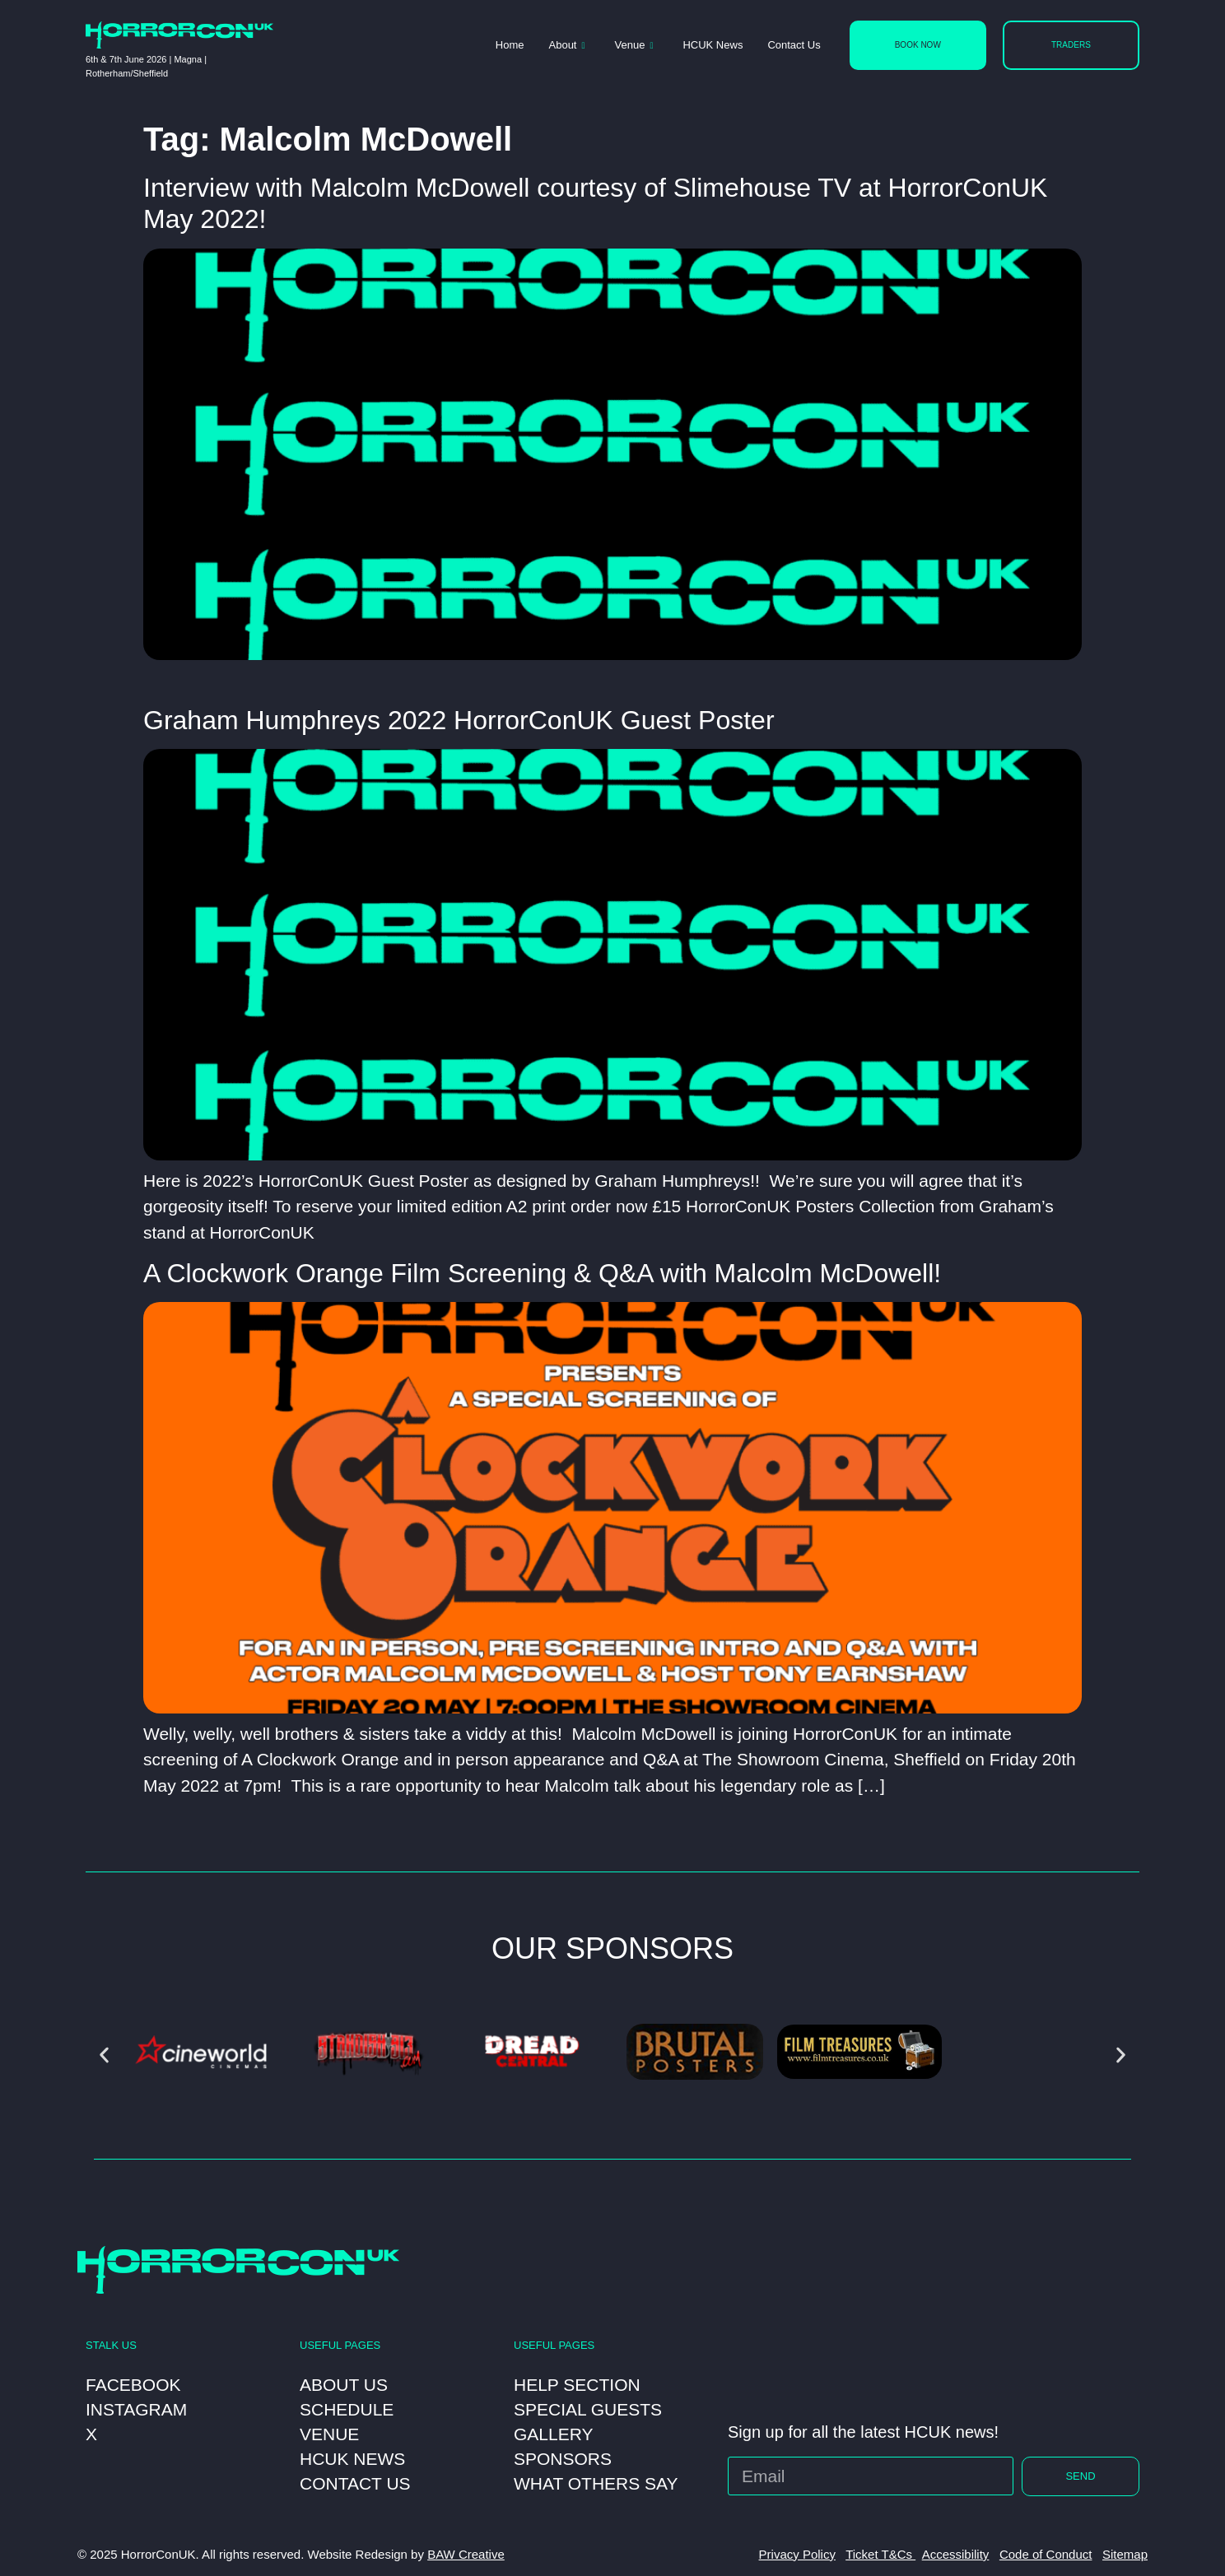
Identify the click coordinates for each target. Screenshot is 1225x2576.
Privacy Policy (797, 2554)
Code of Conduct (1045, 2554)
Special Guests (588, 2409)
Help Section (577, 2384)
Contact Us (793, 45)
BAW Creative (466, 2554)
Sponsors (563, 2458)
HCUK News (712, 45)
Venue (634, 46)
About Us (344, 2384)
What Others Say (596, 2483)
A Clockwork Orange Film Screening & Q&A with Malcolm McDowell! (542, 1273)
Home (510, 45)
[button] (104, 2055)
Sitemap (1125, 2554)
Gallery (554, 2434)
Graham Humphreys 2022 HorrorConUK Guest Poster (459, 720)
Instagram (136, 2409)
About (567, 46)
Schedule (347, 2409)
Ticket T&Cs (880, 2554)
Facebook (133, 2384)
